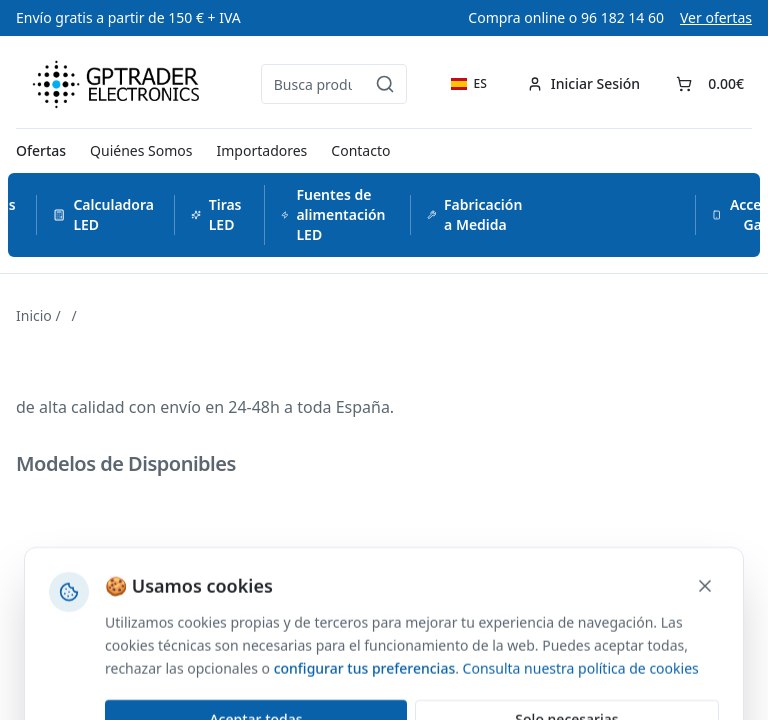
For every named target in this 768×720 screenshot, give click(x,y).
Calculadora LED (103, 214)
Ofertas (41, 150)
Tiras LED (216, 214)
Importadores (262, 150)
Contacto (360, 150)
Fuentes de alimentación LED (333, 214)
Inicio (34, 315)
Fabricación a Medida (475, 214)
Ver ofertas (716, 17)
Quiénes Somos (141, 150)
